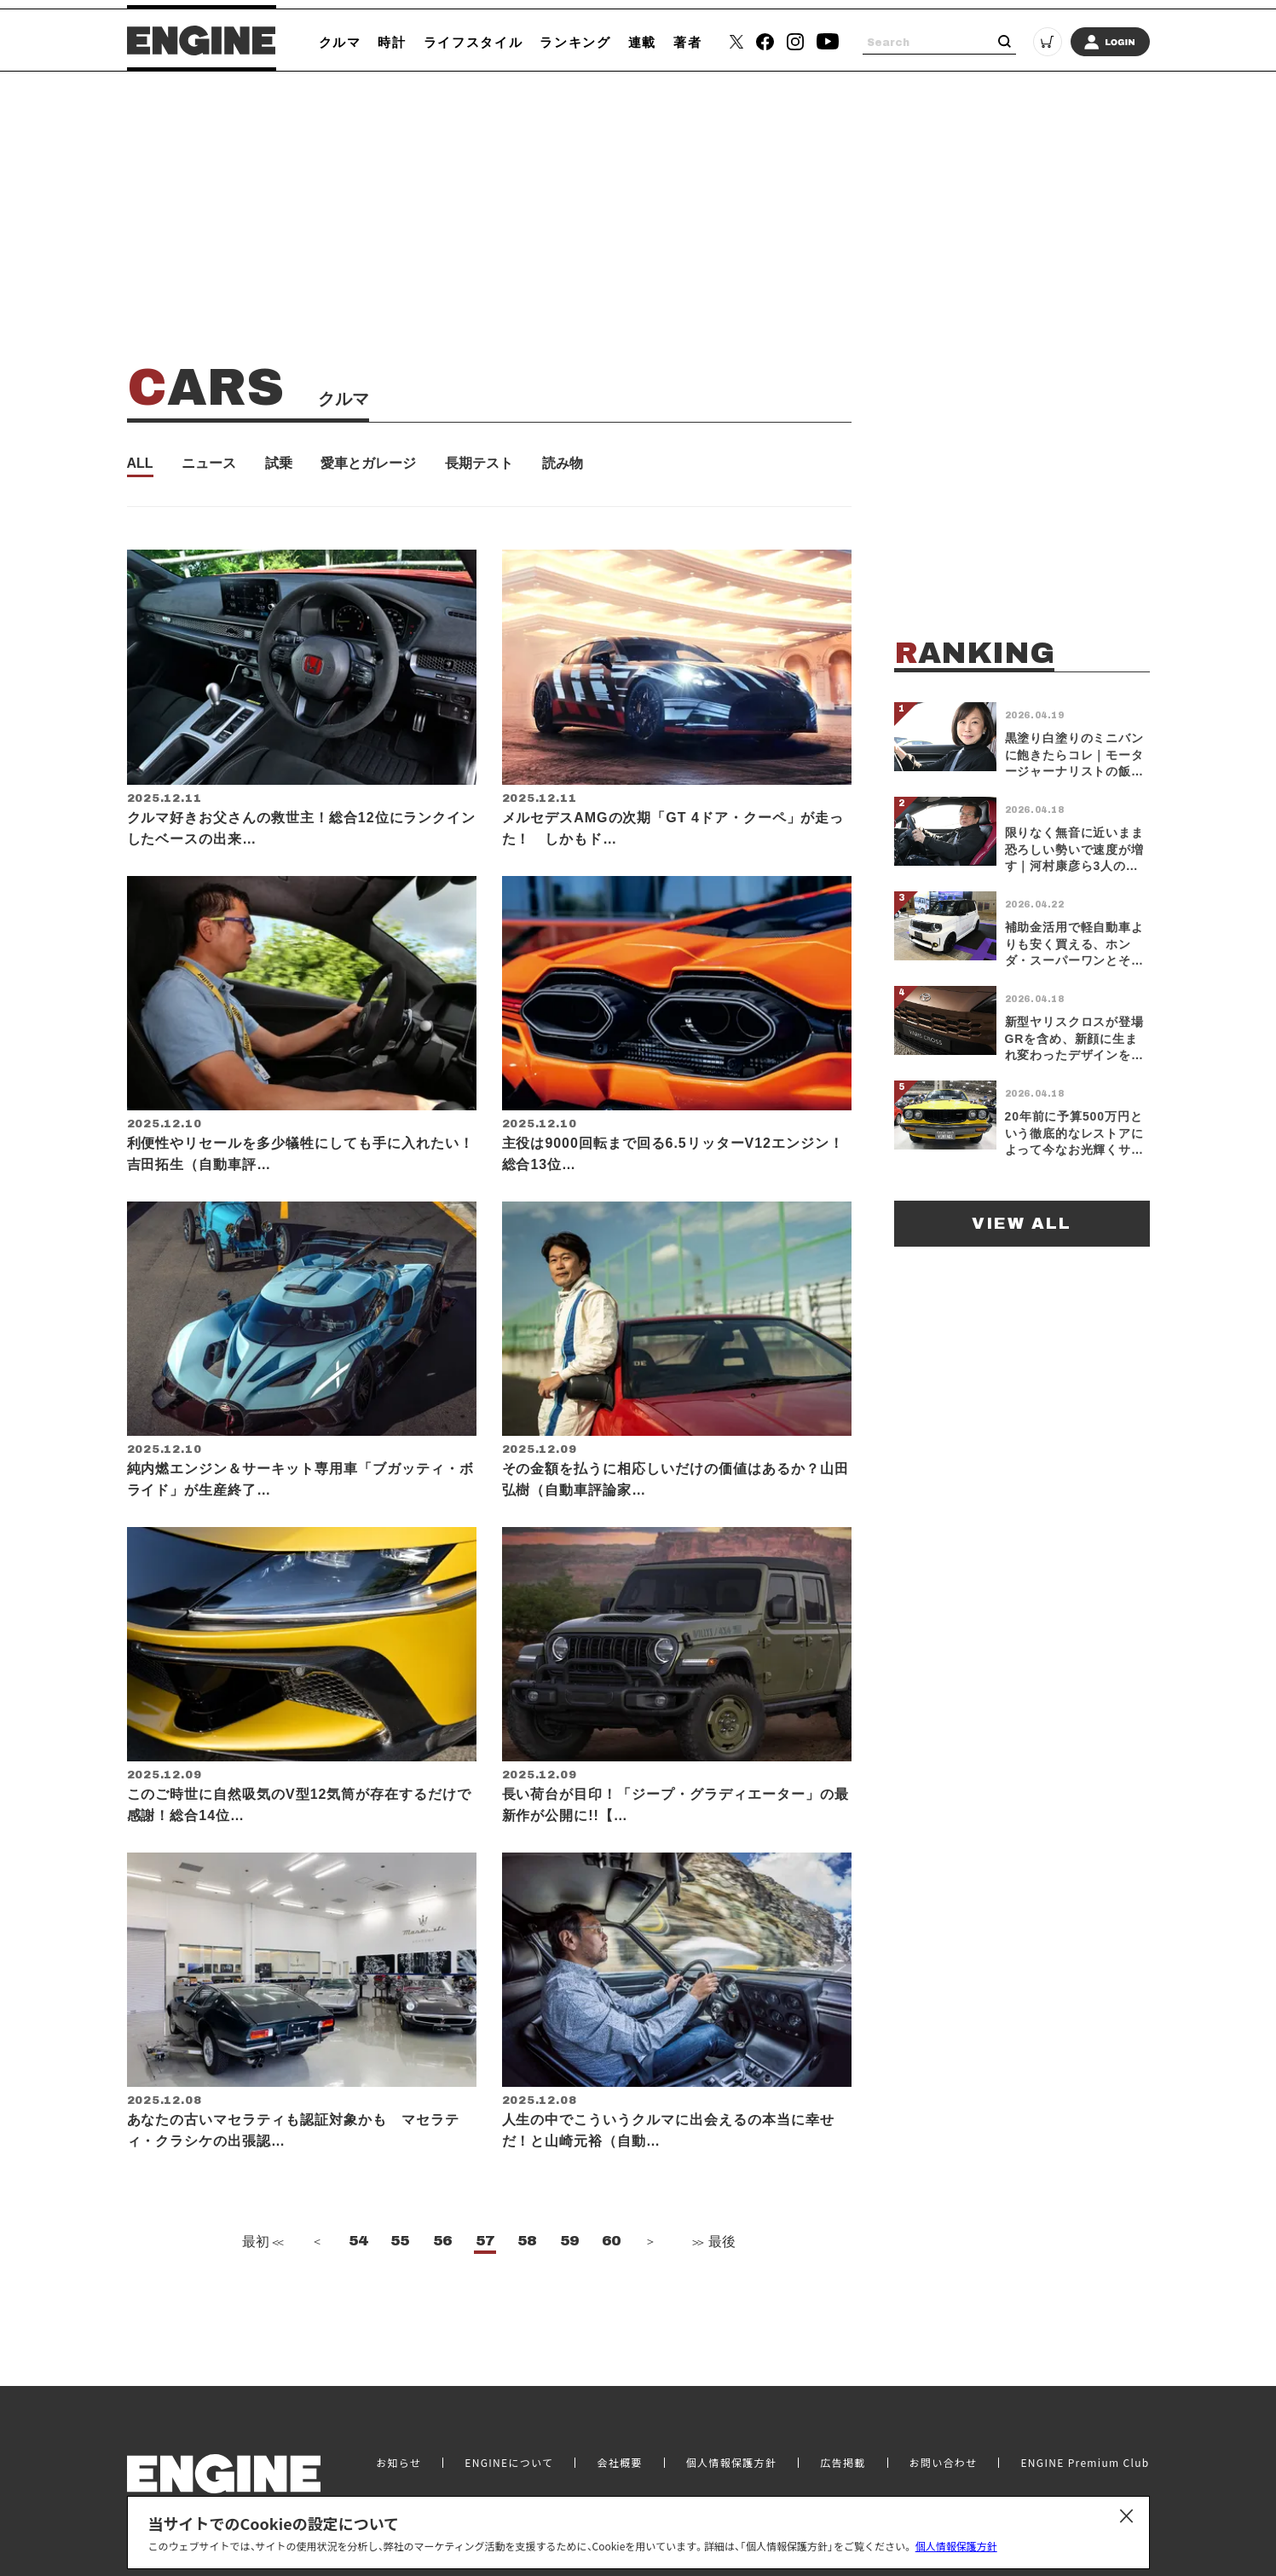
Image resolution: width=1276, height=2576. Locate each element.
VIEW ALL (1021, 1223)
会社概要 (619, 2443)
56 (442, 2273)
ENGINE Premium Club (1084, 2443)
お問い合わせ (943, 2443)
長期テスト (479, 463)
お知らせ (398, 2443)
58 (526, 2273)
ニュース (209, 463)
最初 (261, 2274)
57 (485, 2273)
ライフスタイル (473, 41)
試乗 (278, 463)
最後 (713, 2274)
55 (399, 2273)
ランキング (575, 41)
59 (569, 2273)
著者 (687, 41)
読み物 (562, 463)
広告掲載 (842, 2443)
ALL (140, 463)
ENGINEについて (509, 2443)
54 (358, 2273)
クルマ (340, 41)
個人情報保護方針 (956, 2546)
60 (611, 2273)
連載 (642, 41)
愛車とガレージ (368, 463)
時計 (392, 41)
